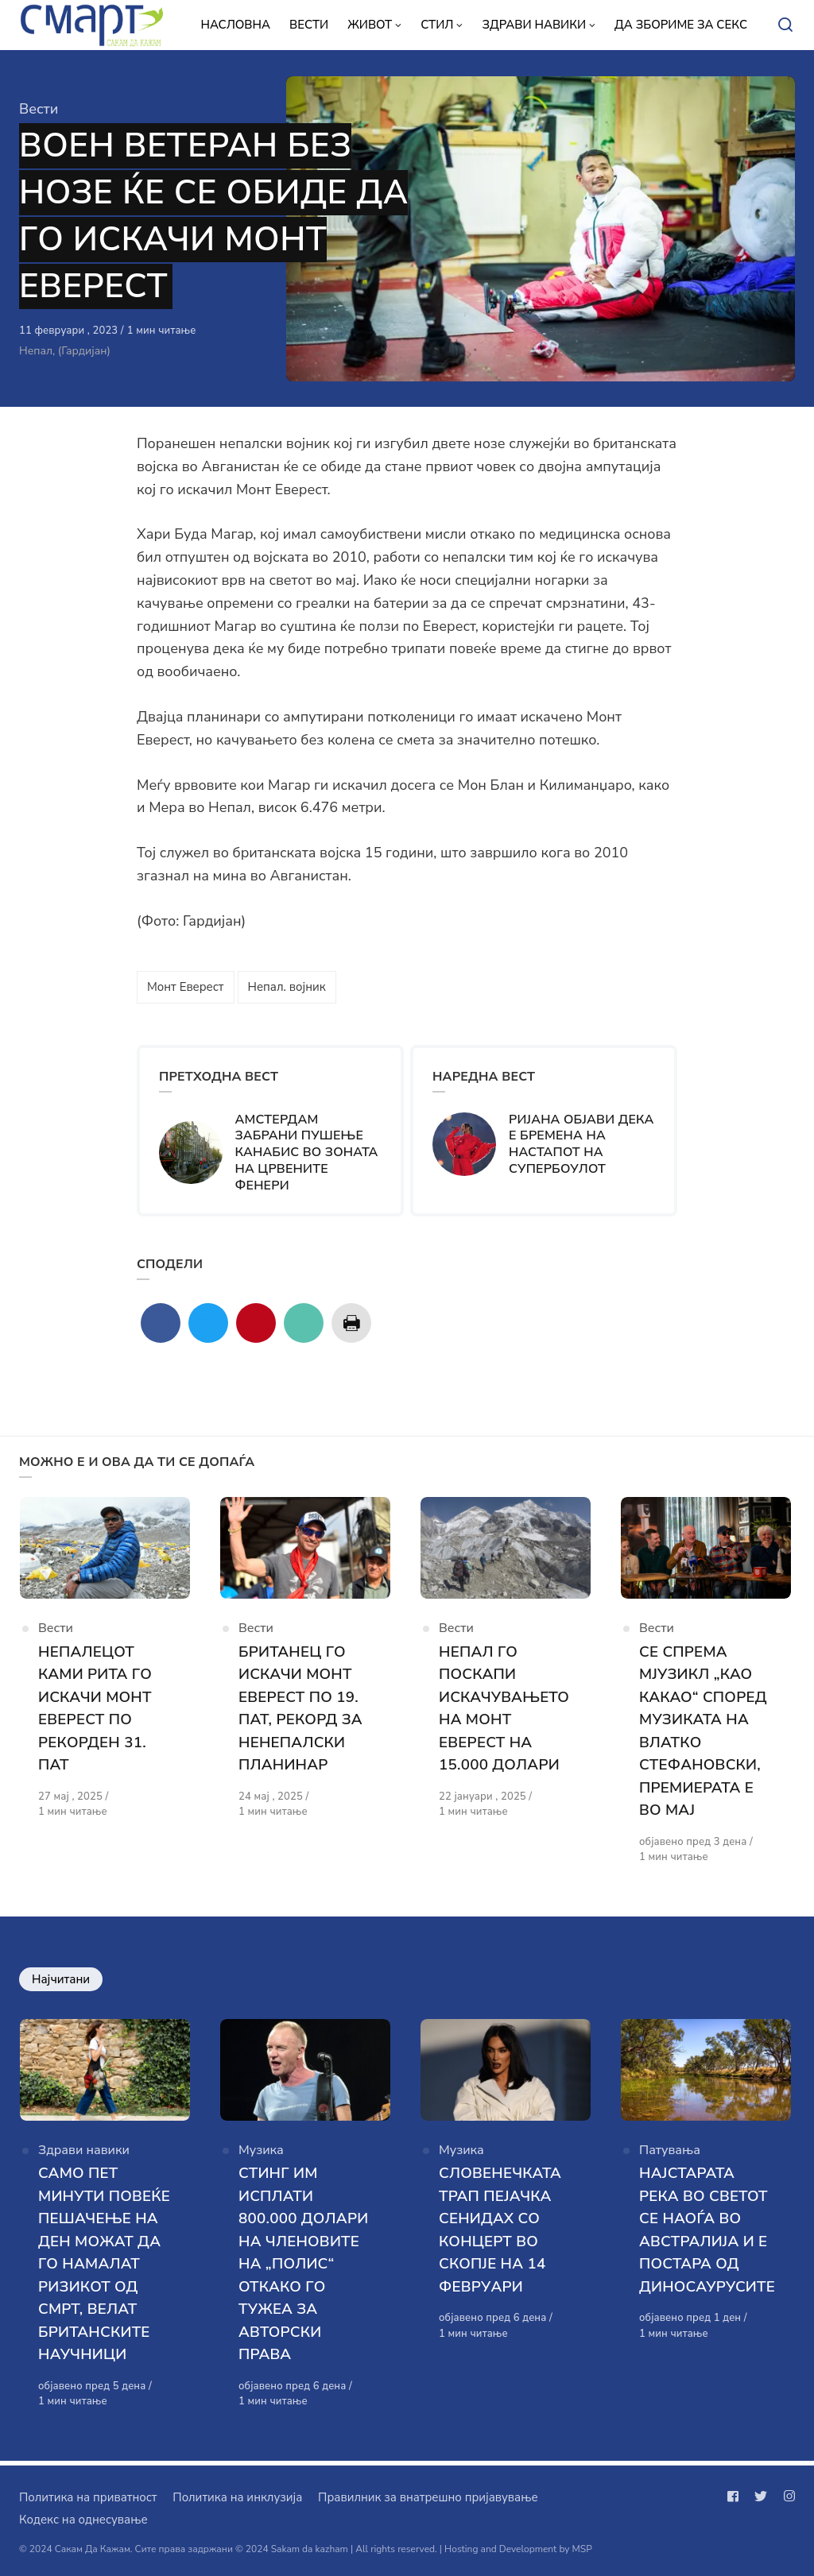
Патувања (669, 2154)
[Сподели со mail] (304, 1323)
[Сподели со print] (351, 1323)
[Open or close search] (785, 25)
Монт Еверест (185, 987)
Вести (38, 108)
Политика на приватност (88, 2497)
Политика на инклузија (237, 2497)
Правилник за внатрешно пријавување (427, 2497)
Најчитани (61, 1981)
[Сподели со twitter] (208, 1323)
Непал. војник (287, 987)
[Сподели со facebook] (160, 1323)
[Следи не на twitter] (760, 2496)
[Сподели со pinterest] (256, 1323)
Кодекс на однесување (83, 2520)
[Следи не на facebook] (736, 2496)
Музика (261, 2154)
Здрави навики (84, 2154)
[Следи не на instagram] (786, 2496)
